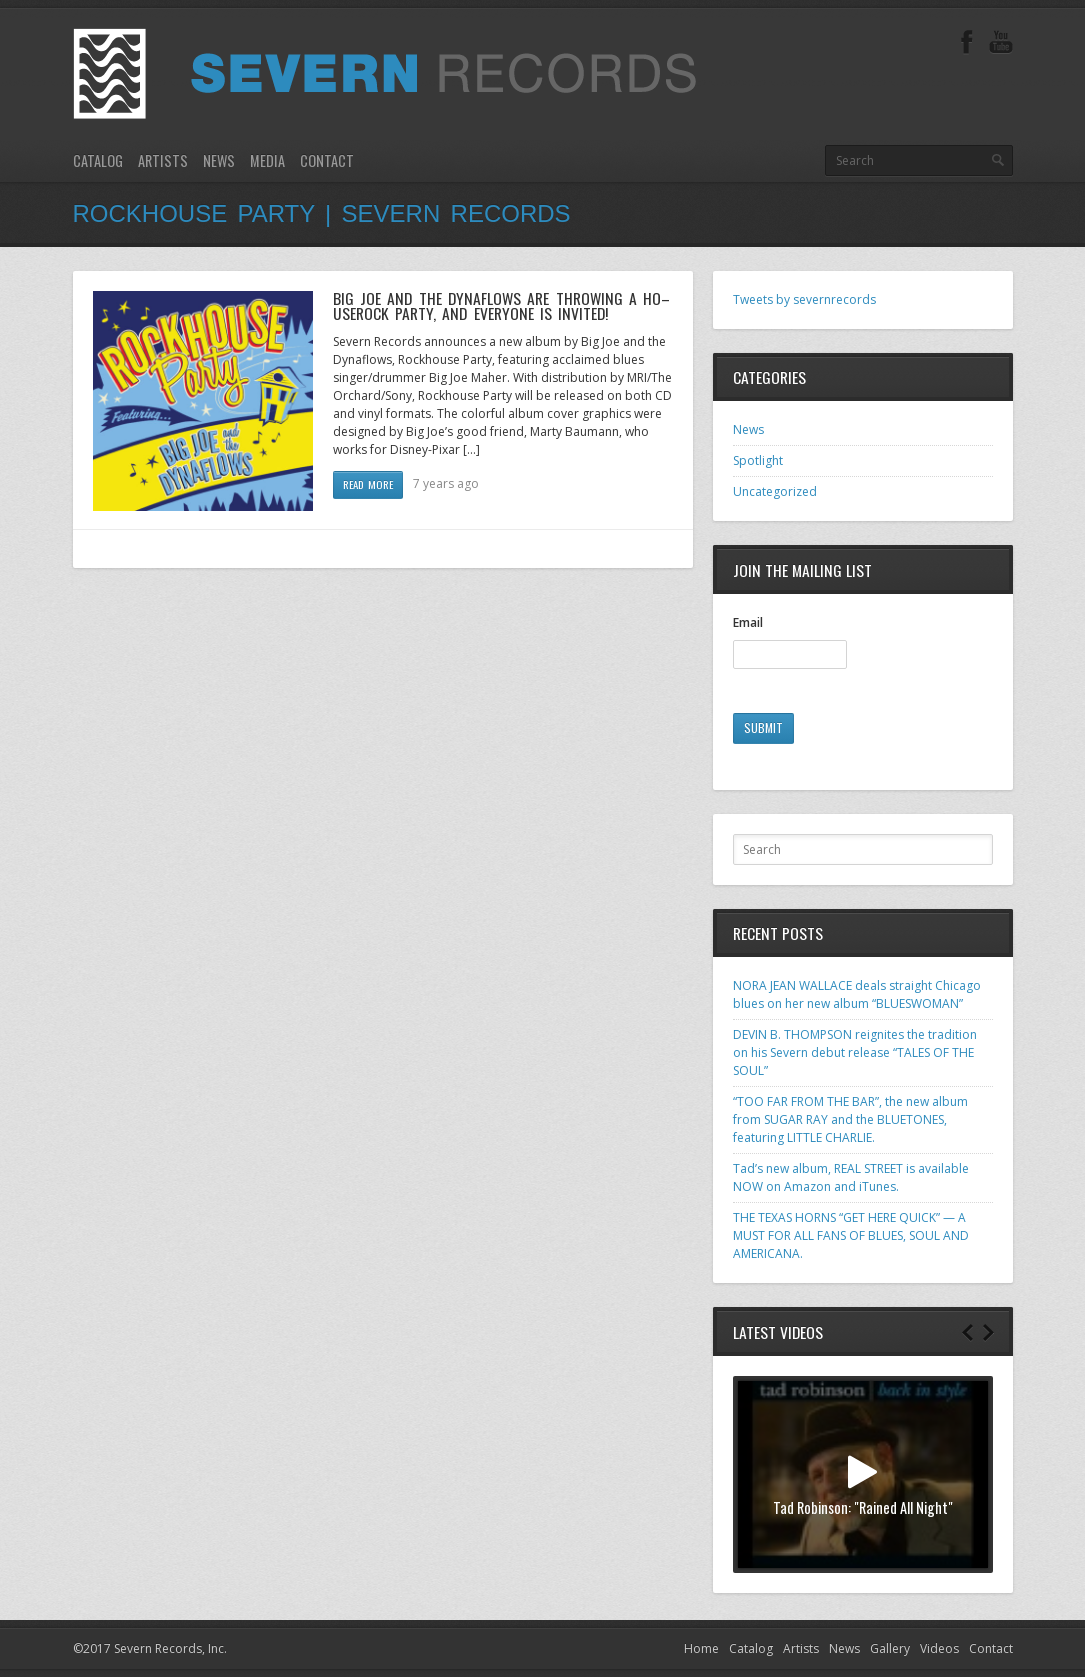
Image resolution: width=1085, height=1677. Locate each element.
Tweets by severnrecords (804, 299)
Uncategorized (775, 491)
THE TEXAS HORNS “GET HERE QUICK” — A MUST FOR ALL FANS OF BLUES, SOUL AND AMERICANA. (851, 1235)
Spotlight (758, 460)
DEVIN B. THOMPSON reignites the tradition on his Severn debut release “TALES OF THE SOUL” (855, 1052)
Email (748, 623)
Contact (327, 160)
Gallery (890, 1648)
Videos (939, 1648)
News (219, 160)
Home (701, 1648)
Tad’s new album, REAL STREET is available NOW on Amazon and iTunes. (851, 1177)
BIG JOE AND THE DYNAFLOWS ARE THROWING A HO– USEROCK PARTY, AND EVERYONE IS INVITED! (502, 306)
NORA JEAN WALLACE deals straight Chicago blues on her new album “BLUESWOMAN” (857, 994)
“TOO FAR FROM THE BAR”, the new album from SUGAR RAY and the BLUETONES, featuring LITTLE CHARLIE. (850, 1119)
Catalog (98, 160)
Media (267, 160)
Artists (163, 160)
